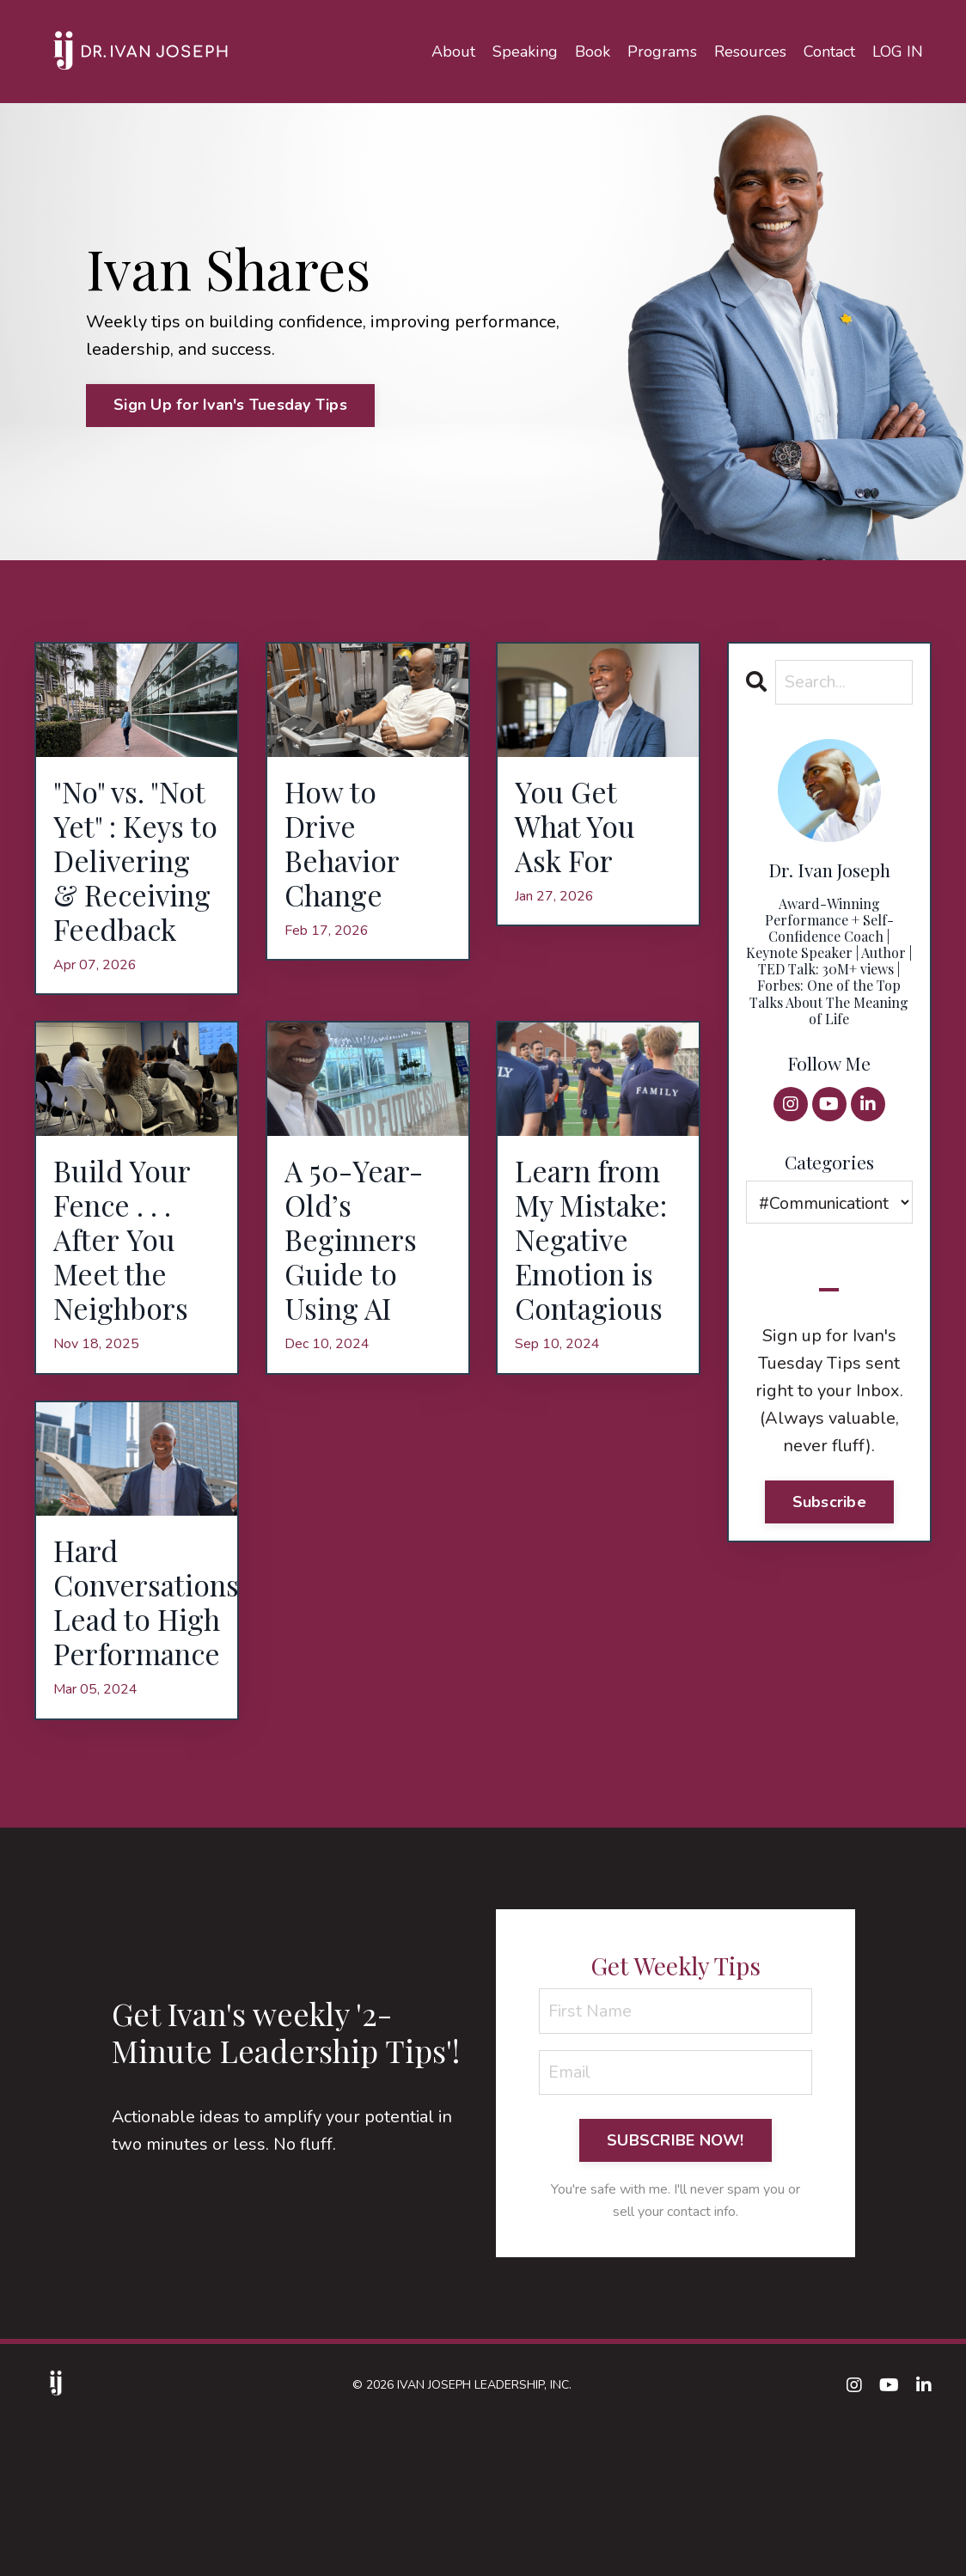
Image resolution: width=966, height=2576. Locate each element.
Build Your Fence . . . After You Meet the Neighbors (126, 1333)
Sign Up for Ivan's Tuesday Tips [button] (230, 404)
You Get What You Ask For (580, 830)
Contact (829, 50)
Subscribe (829, 1502)
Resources (750, 50)
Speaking (526, 50)
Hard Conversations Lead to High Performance (136, 1727)
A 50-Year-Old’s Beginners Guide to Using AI (358, 1333)
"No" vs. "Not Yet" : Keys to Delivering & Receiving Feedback (135, 904)
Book (593, 50)
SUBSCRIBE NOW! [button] (675, 2290)
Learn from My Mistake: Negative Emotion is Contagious (597, 1333)
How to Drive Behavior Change (346, 848)
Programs (662, 50)
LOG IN (897, 50)
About (455, 50)
